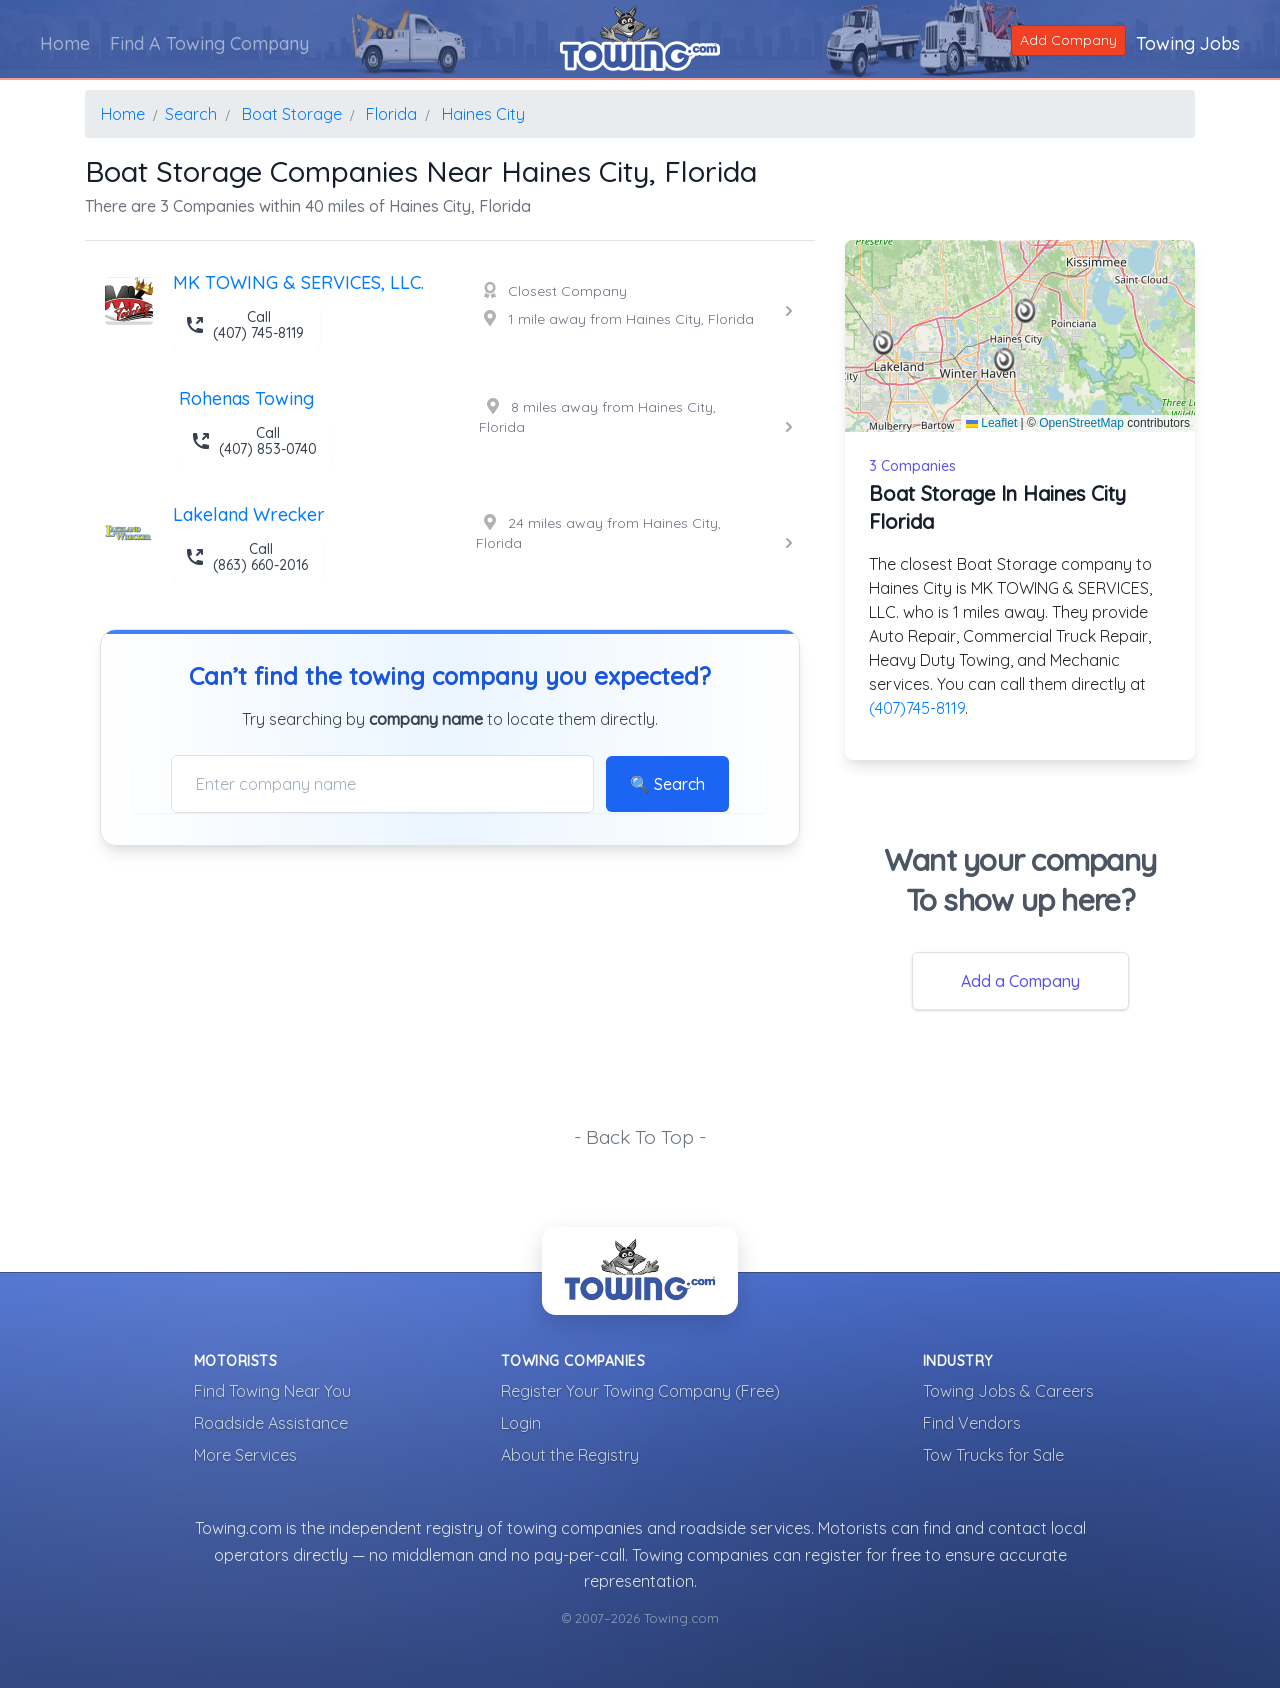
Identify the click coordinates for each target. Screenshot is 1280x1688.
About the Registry (570, 1455)
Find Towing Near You (272, 1391)
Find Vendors (972, 1423)
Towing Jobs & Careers (1008, 1391)
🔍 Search (667, 784)
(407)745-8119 (917, 708)
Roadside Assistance (271, 1423)
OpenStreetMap (1081, 423)
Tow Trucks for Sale (993, 1455)
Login (521, 1423)
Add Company (1068, 40)
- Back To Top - (640, 1137)
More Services (245, 1455)
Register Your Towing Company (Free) (640, 1391)
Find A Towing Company (209, 43)
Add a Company (1020, 981)
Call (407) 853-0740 (254, 441)
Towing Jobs (1188, 43)
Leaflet (991, 423)
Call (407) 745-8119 (244, 325)
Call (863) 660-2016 (246, 557)
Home (65, 43)
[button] (1025, 311)
